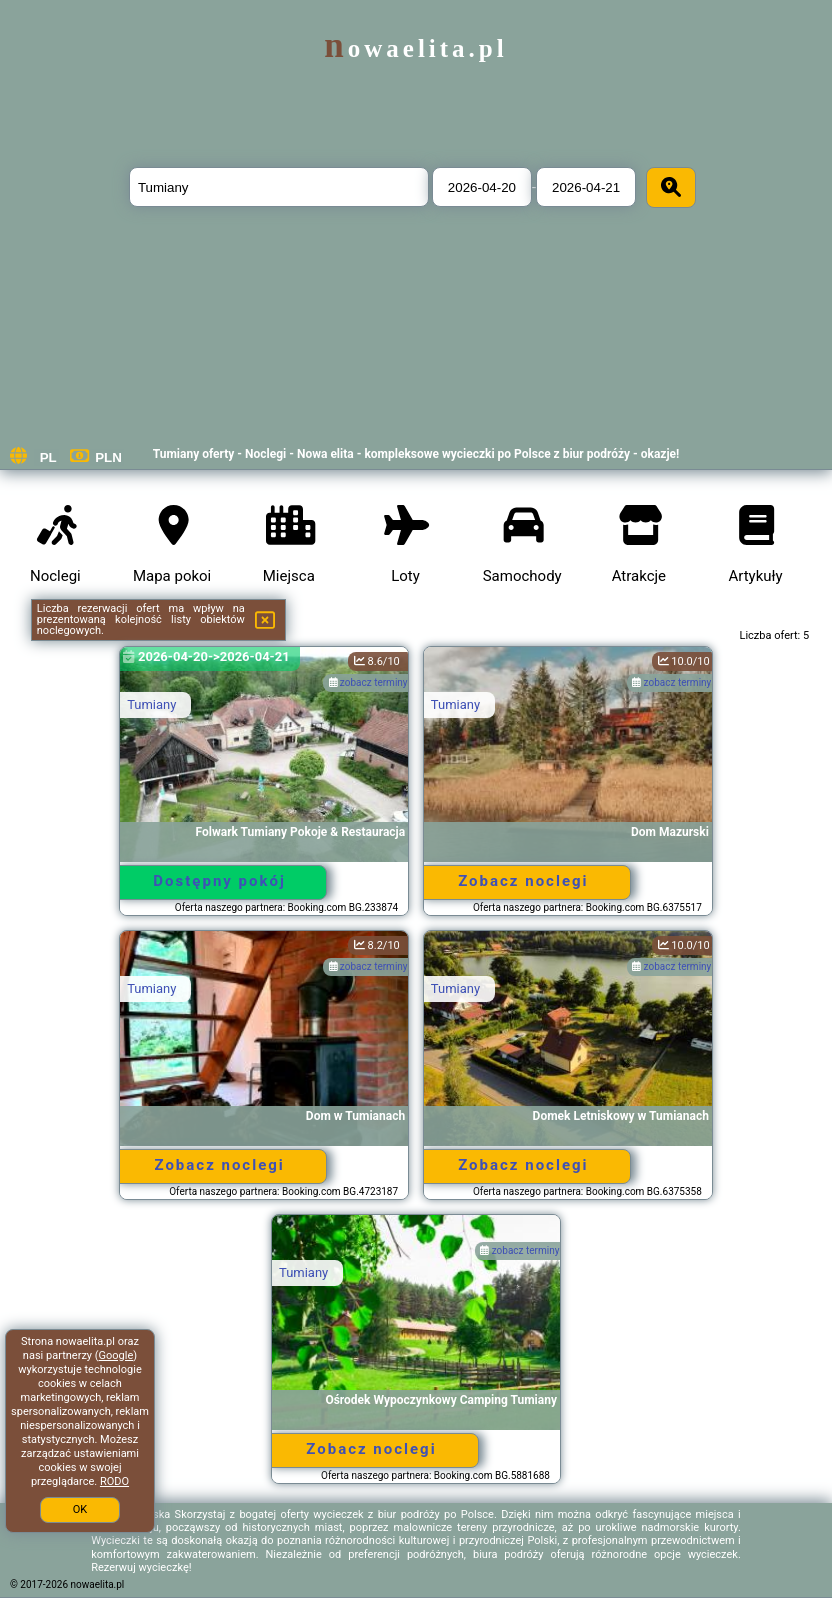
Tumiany (151, 704)
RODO (114, 1481)
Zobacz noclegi (523, 881)
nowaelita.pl (415, 48)
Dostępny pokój (219, 881)
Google (116, 1355)
